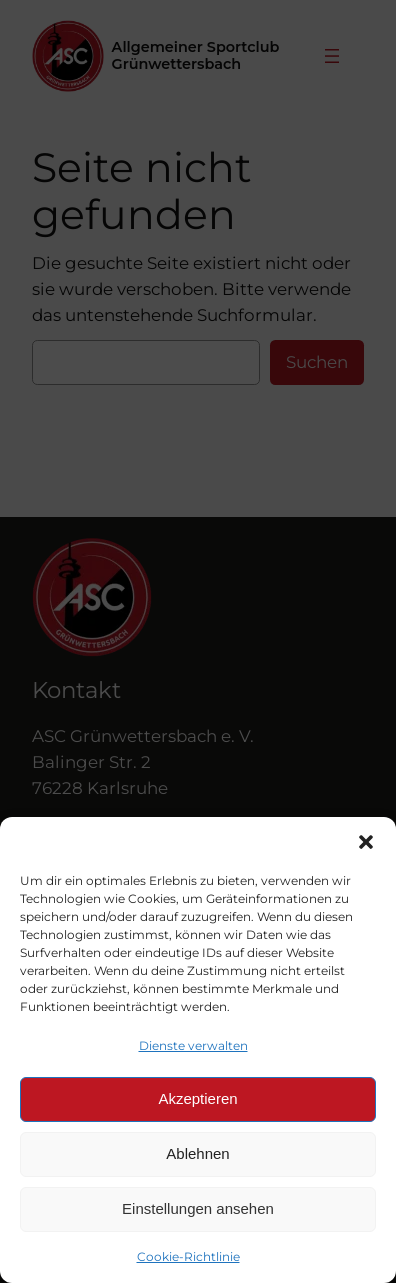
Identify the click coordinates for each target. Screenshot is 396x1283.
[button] (366, 842)
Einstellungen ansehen (198, 1208)
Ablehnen (197, 1153)
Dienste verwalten (193, 1045)
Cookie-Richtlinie (188, 1256)
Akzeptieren (197, 1098)
